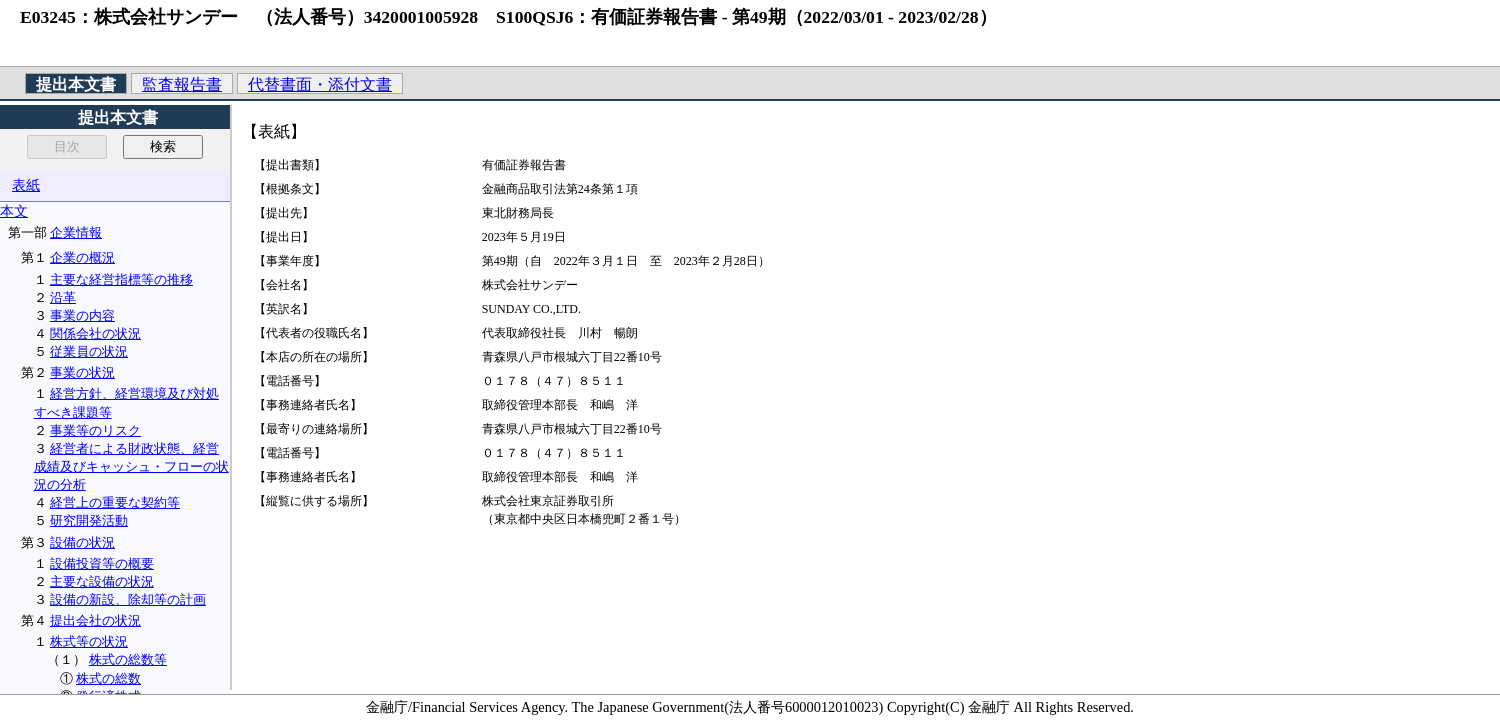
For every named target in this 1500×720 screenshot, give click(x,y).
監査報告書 (182, 84)
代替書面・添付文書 (320, 84)
